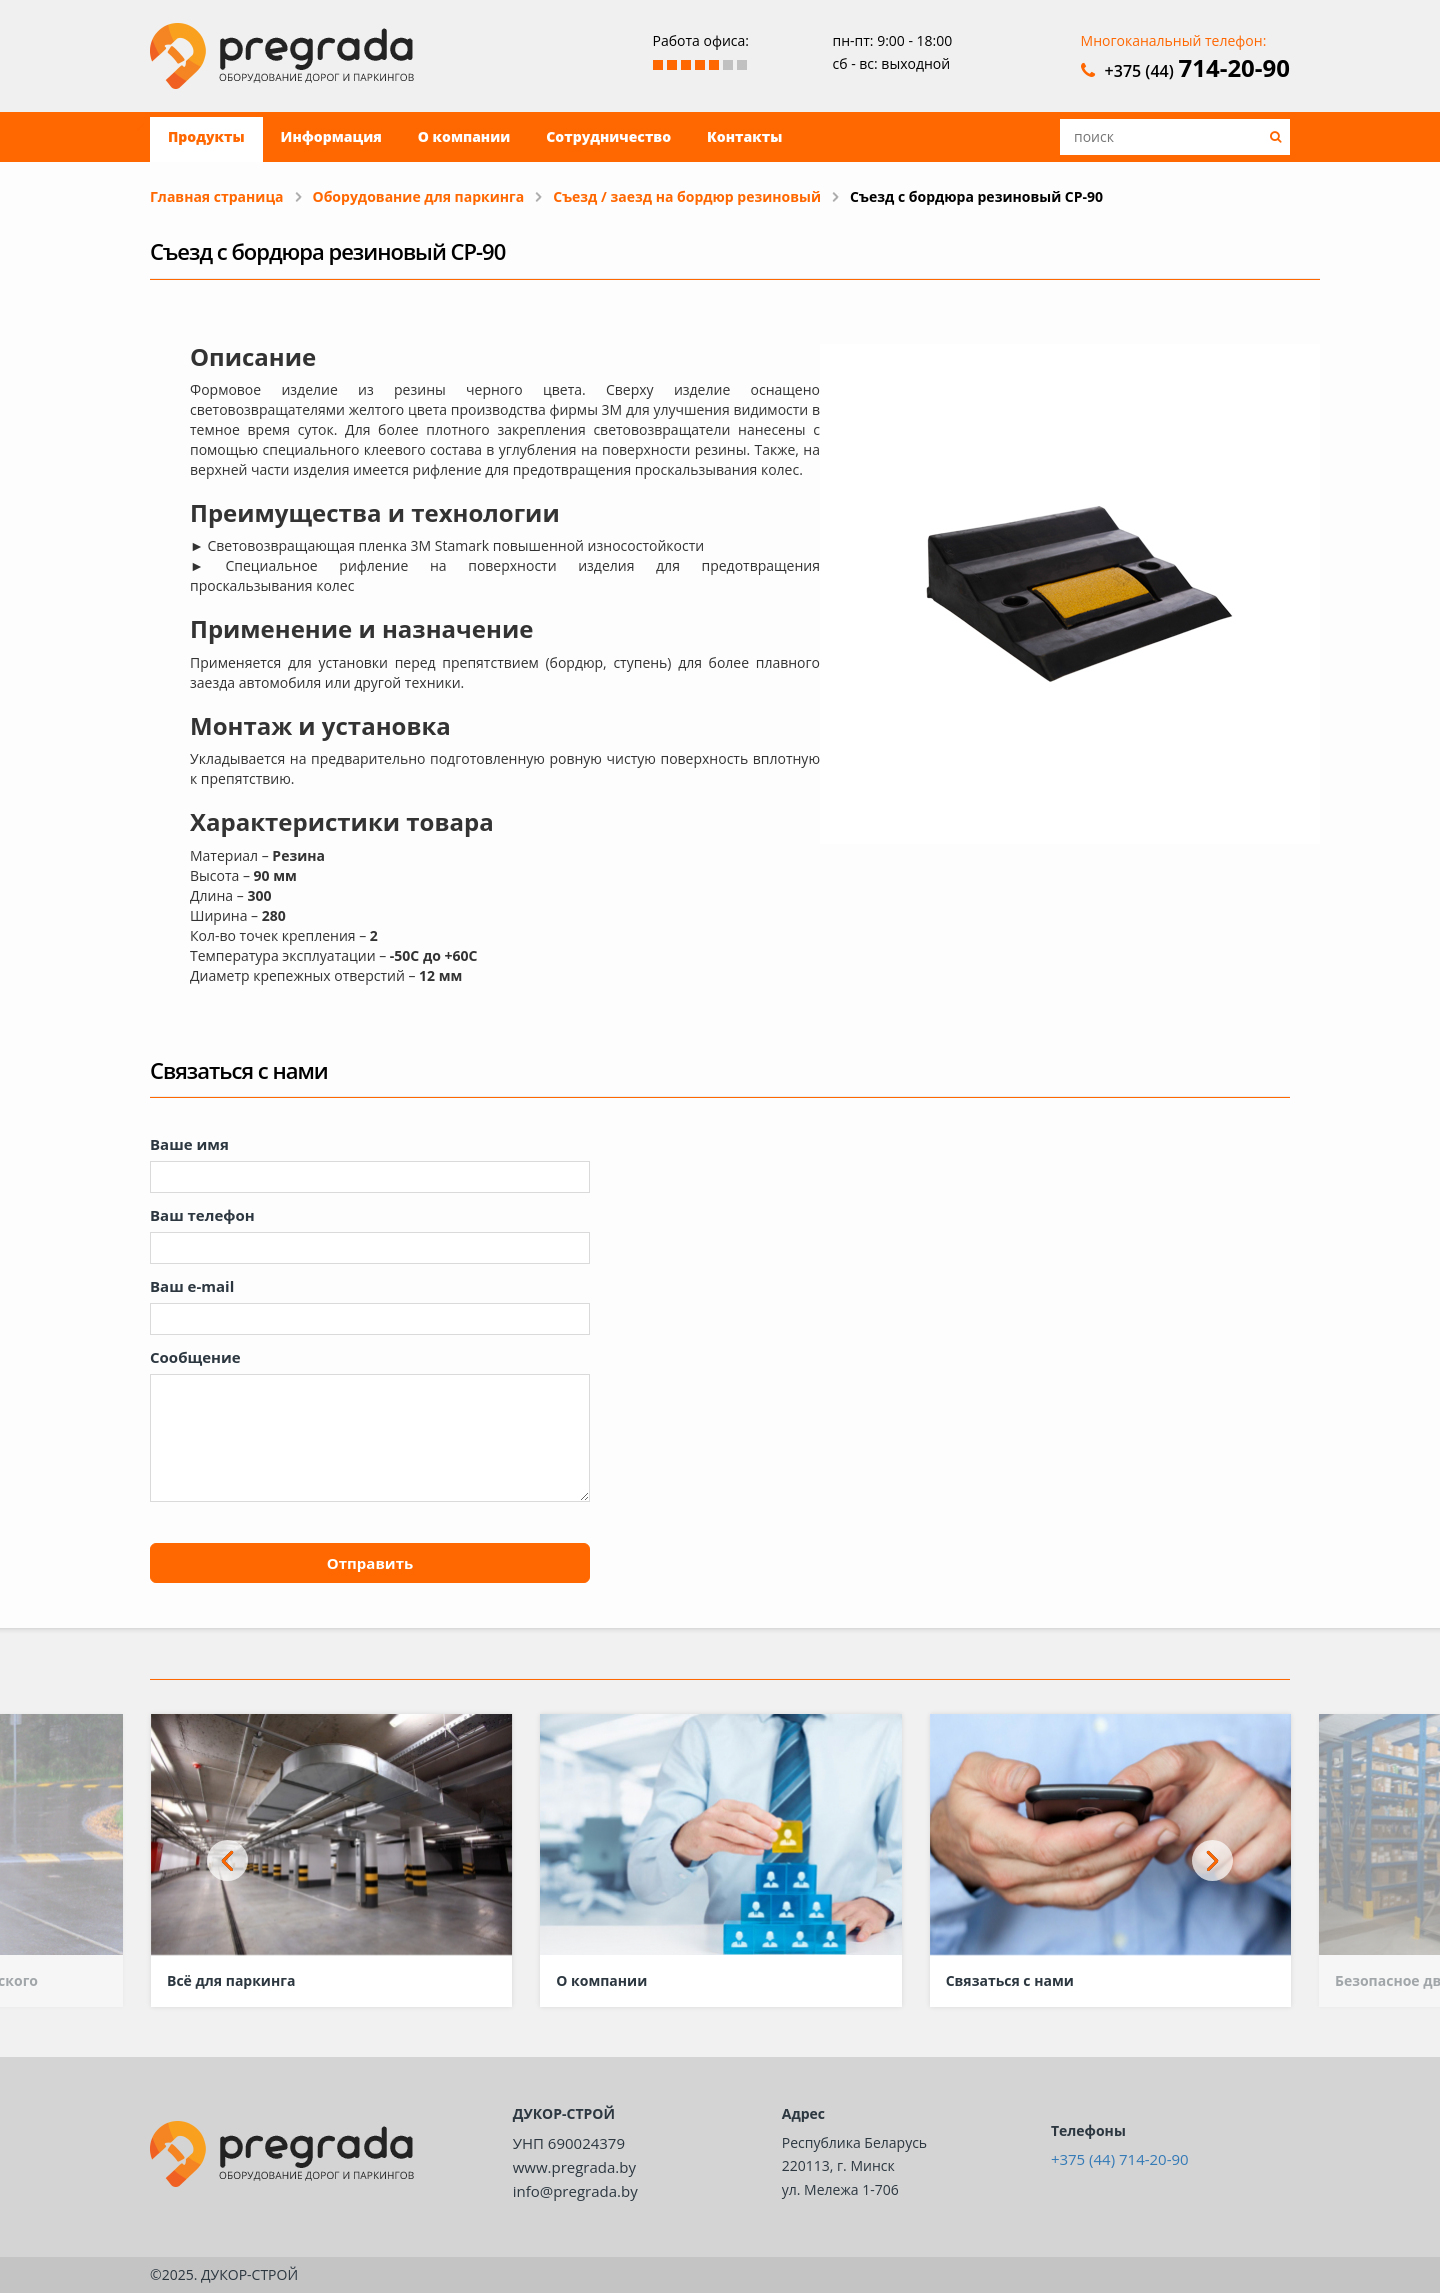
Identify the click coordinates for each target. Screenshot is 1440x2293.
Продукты (206, 136)
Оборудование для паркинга (419, 196)
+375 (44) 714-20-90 (1120, 2159)
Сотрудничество (608, 136)
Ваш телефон (202, 1215)
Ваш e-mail (192, 1286)
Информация (331, 136)
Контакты (744, 136)
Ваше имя (189, 1144)
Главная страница (217, 196)
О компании (464, 136)
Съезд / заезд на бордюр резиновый (687, 196)
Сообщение (195, 1357)
